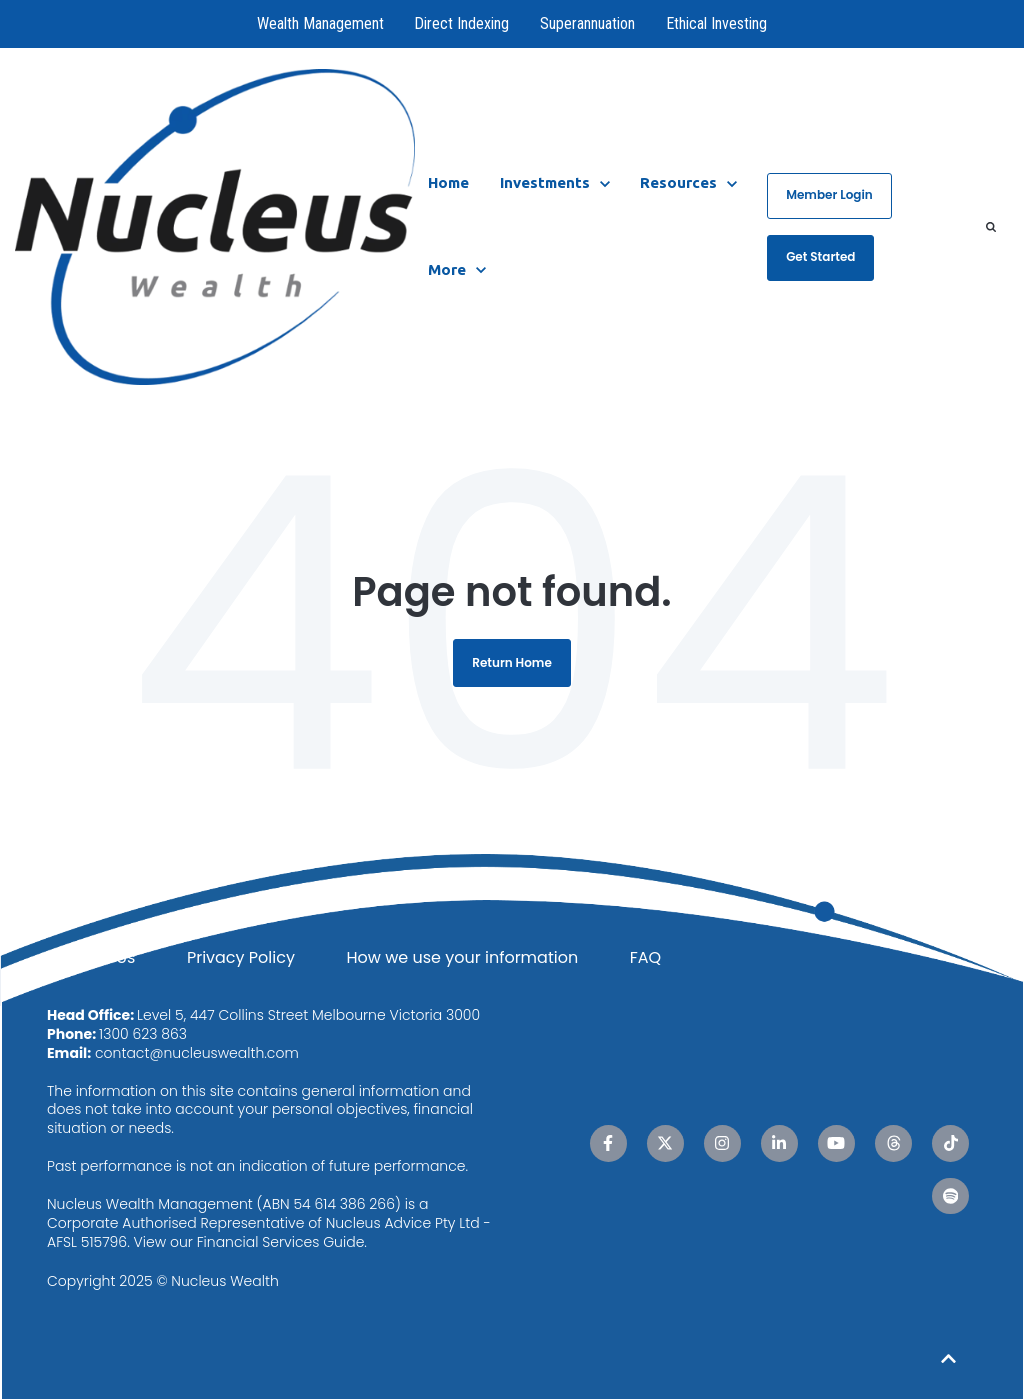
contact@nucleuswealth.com (197, 1053)
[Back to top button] (949, 1359)
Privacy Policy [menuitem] (241, 957)
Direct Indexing (462, 23)
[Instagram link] (722, 1143)
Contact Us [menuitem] (91, 957)
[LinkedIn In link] (779, 1143)
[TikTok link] (950, 1143)
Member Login (829, 194)
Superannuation (587, 23)
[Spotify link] (950, 1196)
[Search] (990, 227)
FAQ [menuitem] (645, 957)
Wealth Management (320, 23)
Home (448, 182)
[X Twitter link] (665, 1143)
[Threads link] (893, 1143)
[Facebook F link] (608, 1143)
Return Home (512, 662)
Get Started (820, 256)
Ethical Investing (716, 23)
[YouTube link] (836, 1143)
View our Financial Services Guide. (250, 1242)
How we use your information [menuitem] (462, 957)
